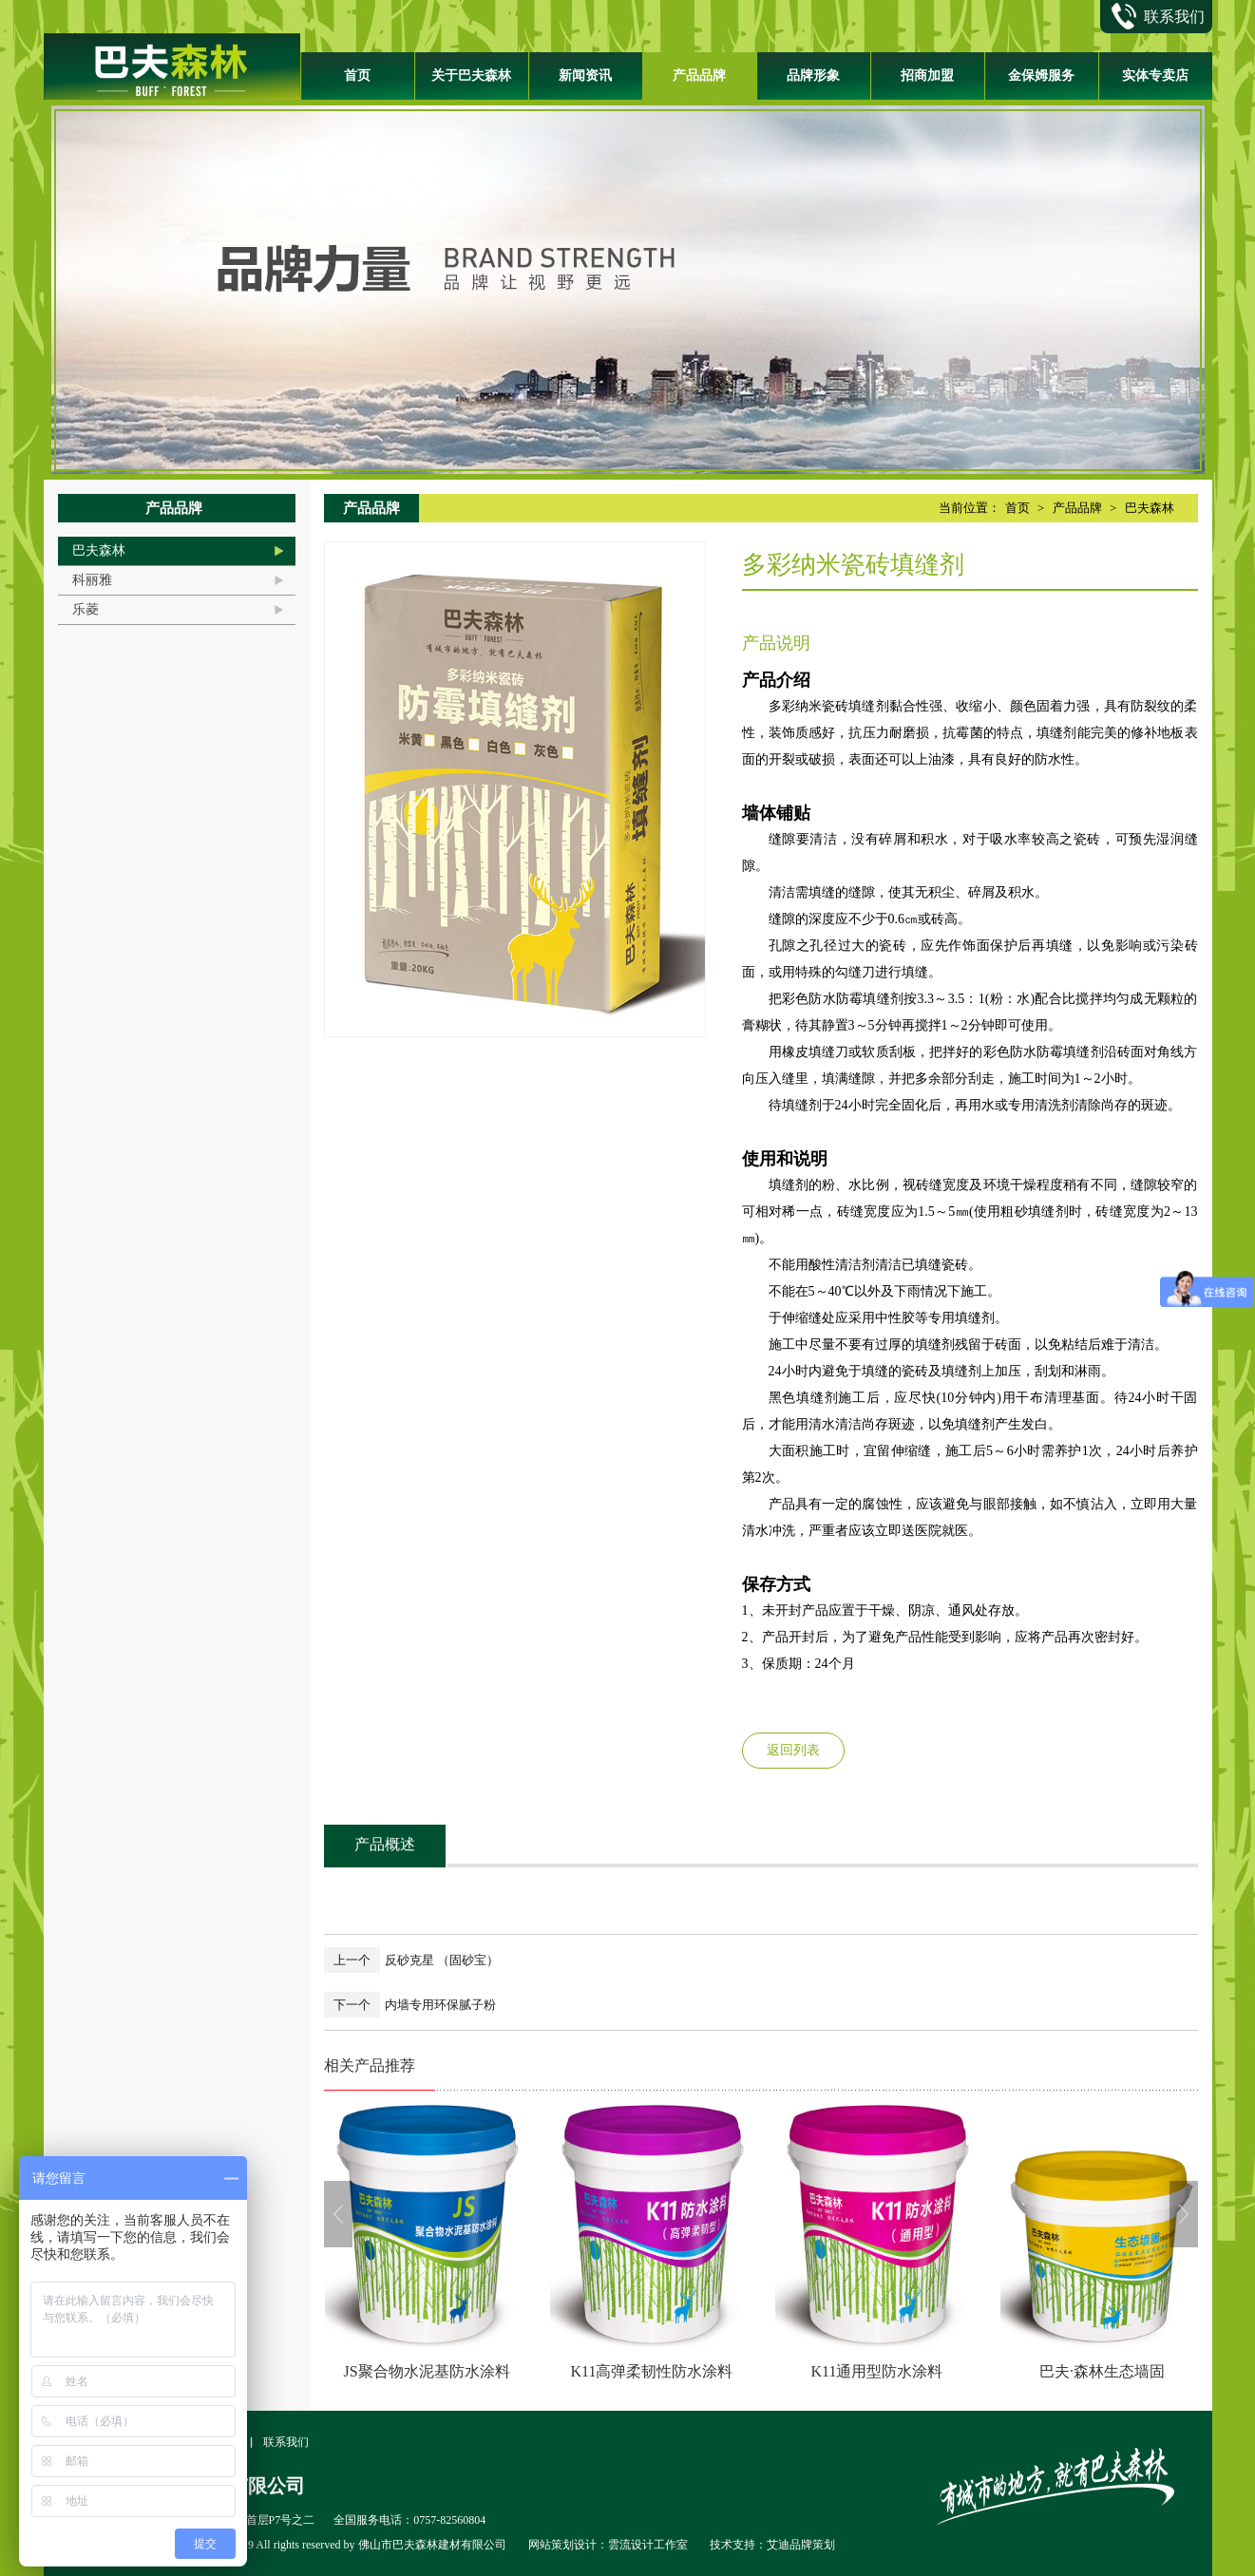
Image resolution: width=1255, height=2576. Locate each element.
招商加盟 (927, 75)
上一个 (352, 1960)
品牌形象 (813, 75)
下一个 (352, 2005)
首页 (357, 75)
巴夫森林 (98, 550)
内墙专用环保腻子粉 (440, 2005)
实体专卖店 (1155, 75)
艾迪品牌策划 (801, 2544)
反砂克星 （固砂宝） (442, 1960)
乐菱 (85, 609)
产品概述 (384, 1844)
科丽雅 (92, 580)
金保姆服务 (1041, 75)
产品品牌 (699, 75)
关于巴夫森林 (471, 75)
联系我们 (286, 2442)
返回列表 (793, 1750)
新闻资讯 (585, 75)
